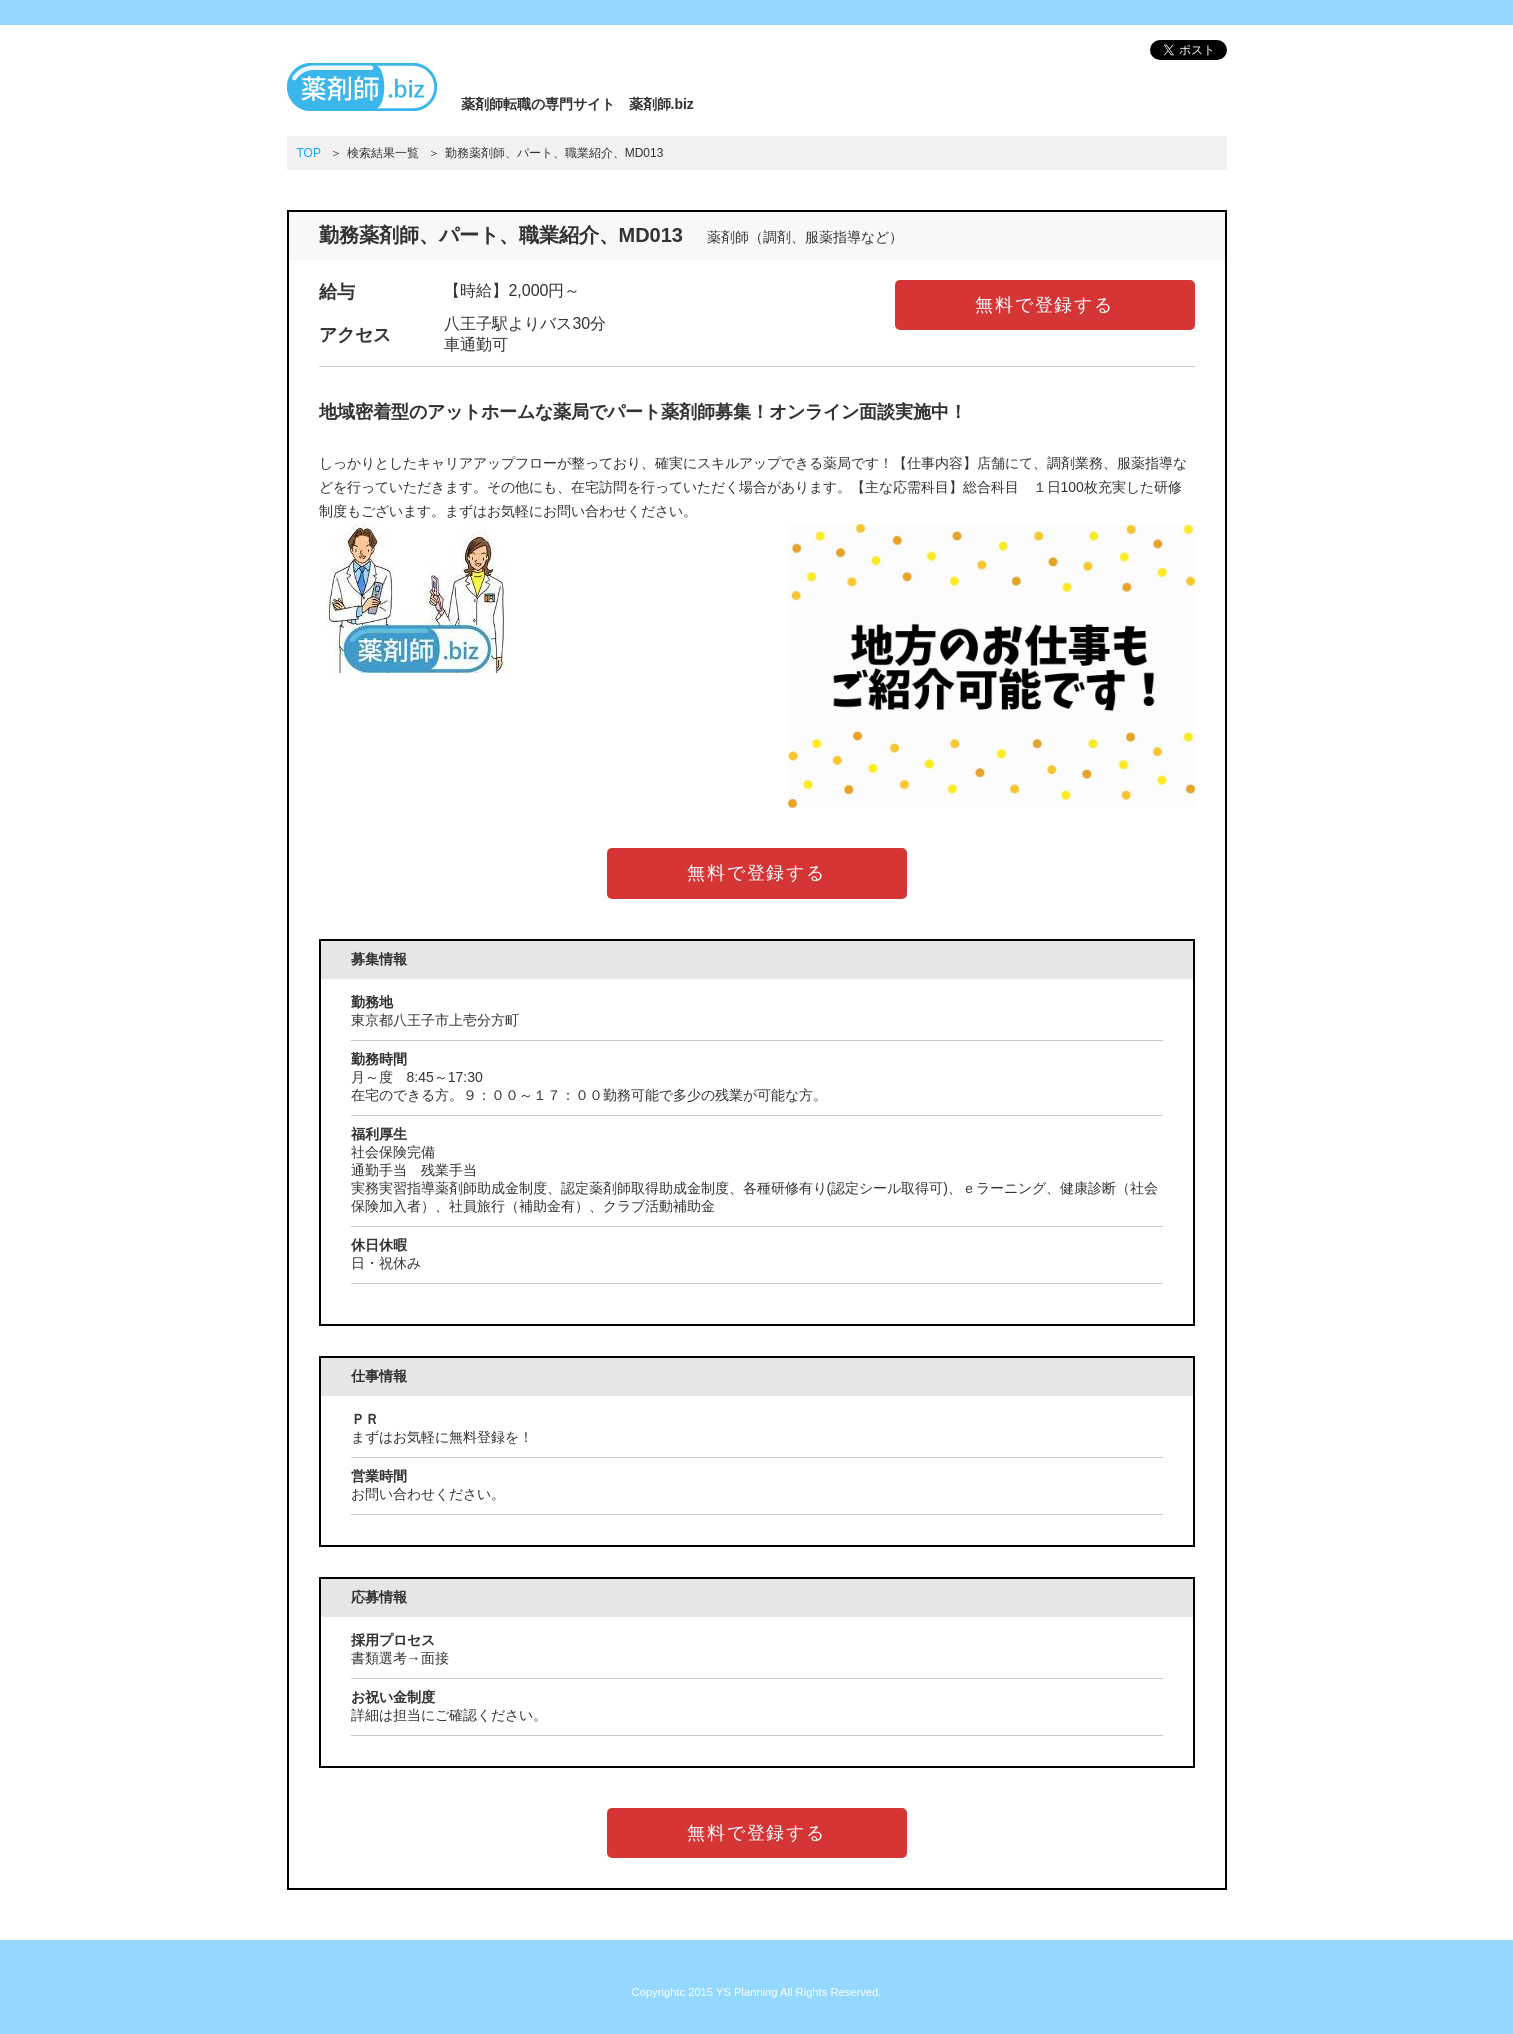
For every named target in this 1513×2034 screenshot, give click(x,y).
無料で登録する (1044, 305)
